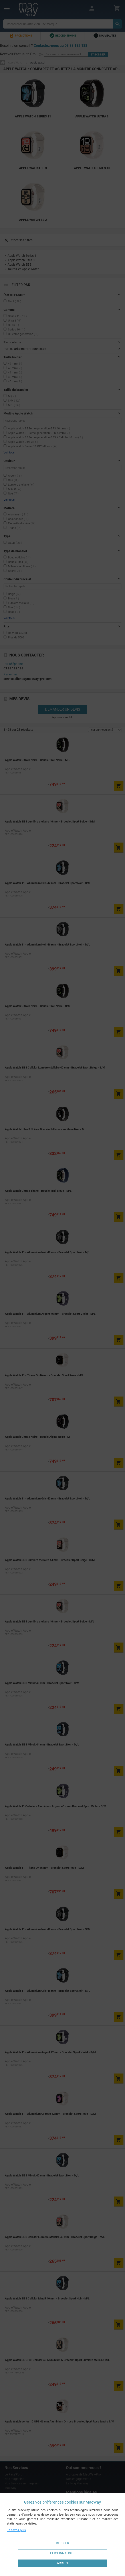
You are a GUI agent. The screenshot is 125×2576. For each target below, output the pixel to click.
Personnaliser (62, 2553)
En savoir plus (16, 2530)
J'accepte (62, 2563)
